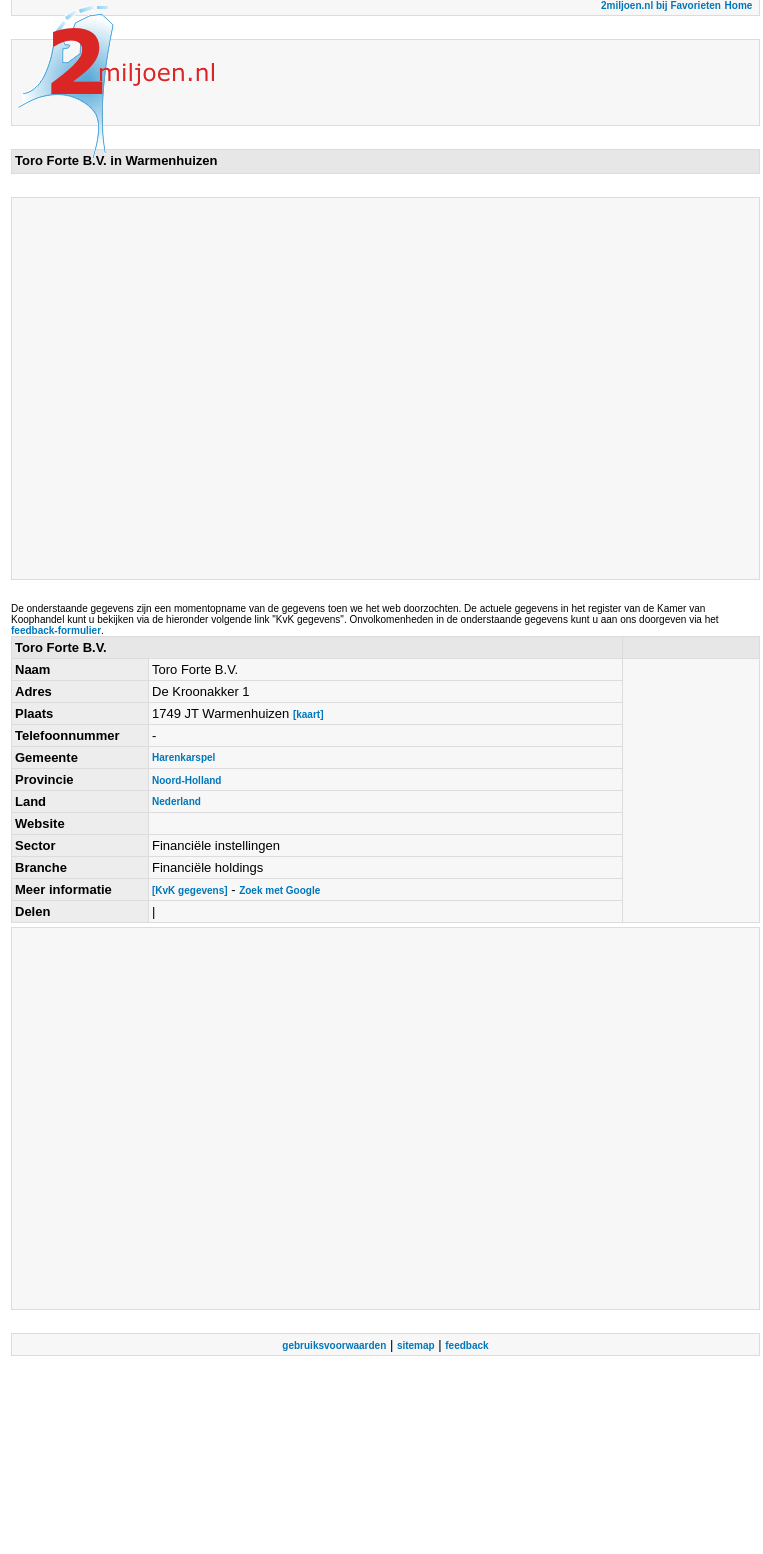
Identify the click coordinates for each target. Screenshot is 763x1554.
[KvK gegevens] (190, 890)
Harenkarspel (183, 757)
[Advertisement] (187, 388)
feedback (466, 1345)
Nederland (176, 801)
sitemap (416, 1345)
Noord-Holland (186, 780)
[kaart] (308, 714)
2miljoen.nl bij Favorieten (661, 5)
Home (739, 5)
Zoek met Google (279, 890)
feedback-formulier (56, 630)
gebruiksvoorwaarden (334, 1345)
